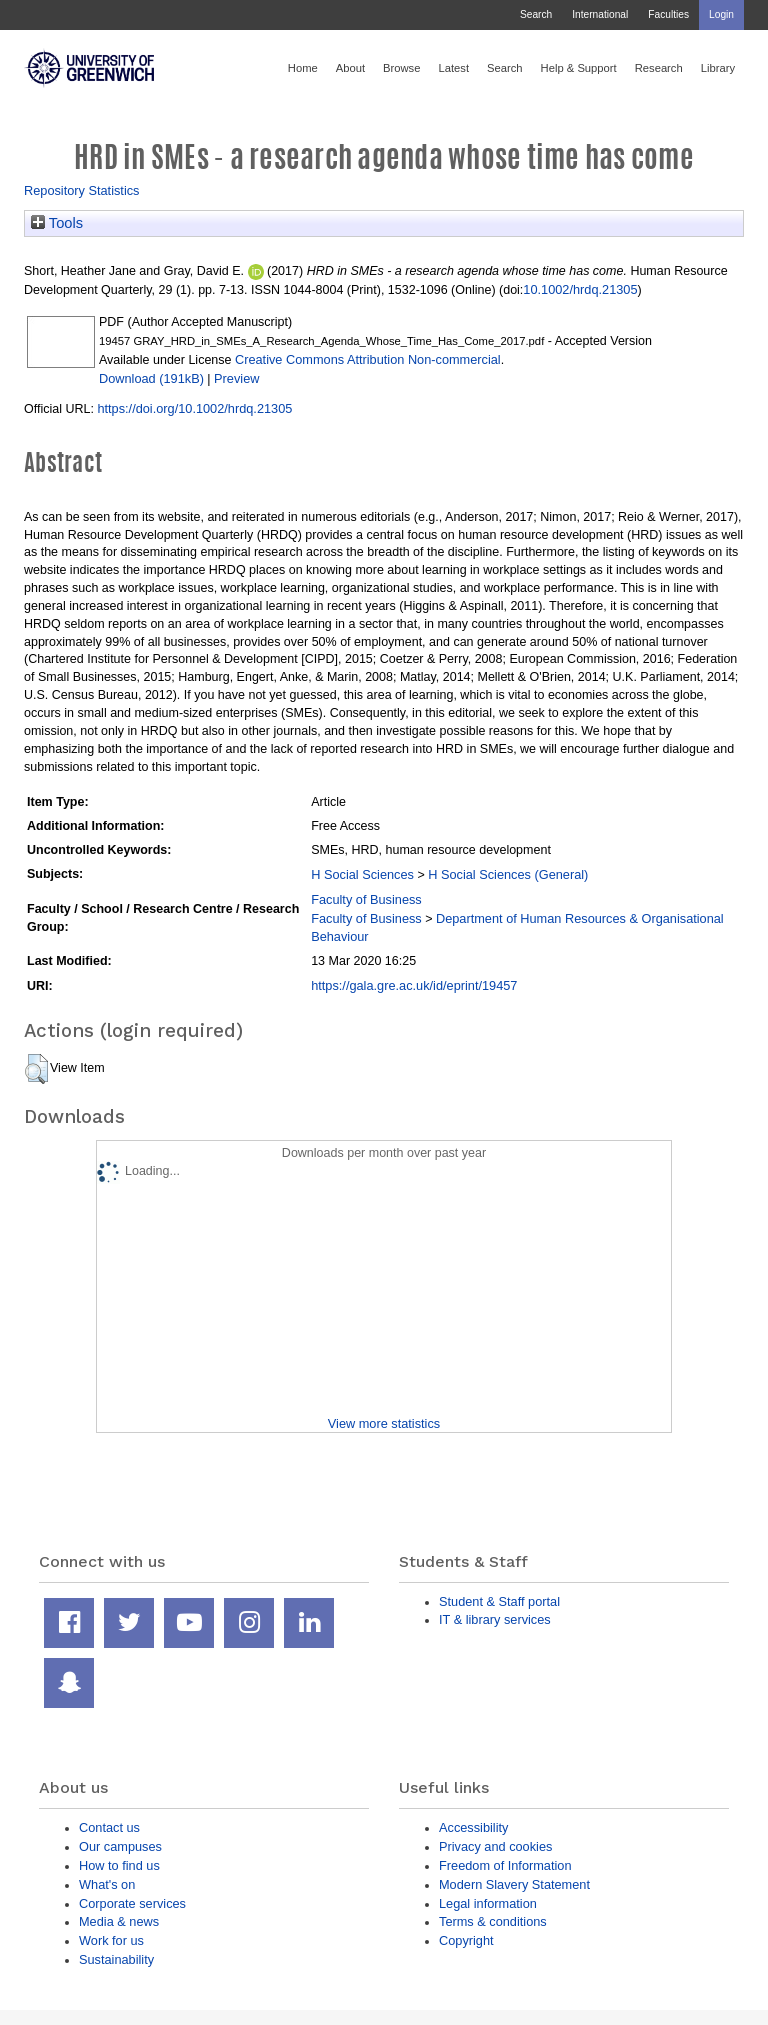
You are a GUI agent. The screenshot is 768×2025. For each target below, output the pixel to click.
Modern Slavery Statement (514, 1884)
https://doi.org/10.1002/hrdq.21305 (194, 408)
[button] (36, 1069)
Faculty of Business (366, 899)
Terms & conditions (493, 1921)
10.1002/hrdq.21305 (580, 289)
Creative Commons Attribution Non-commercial (368, 359)
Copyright (466, 1940)
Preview (236, 378)
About (350, 68)
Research (659, 68)
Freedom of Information (505, 1865)
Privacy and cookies (495, 1846)
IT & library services (495, 1619)
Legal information (488, 1903)
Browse (401, 68)
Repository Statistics (82, 190)
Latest (453, 68)
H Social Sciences (362, 874)
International (600, 14)
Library (718, 68)
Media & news (119, 1921)
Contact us (109, 1827)
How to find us (119, 1865)
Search (536, 14)
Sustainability (116, 1959)
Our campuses (120, 1846)
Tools (57, 223)
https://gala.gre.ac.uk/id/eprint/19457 (414, 985)
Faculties (668, 14)
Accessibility (473, 1827)
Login (721, 14)
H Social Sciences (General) (508, 874)
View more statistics (384, 1423)
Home (303, 68)
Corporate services (132, 1903)
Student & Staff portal (499, 1601)
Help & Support (579, 68)
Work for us (111, 1940)
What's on (107, 1884)
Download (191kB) (151, 378)
